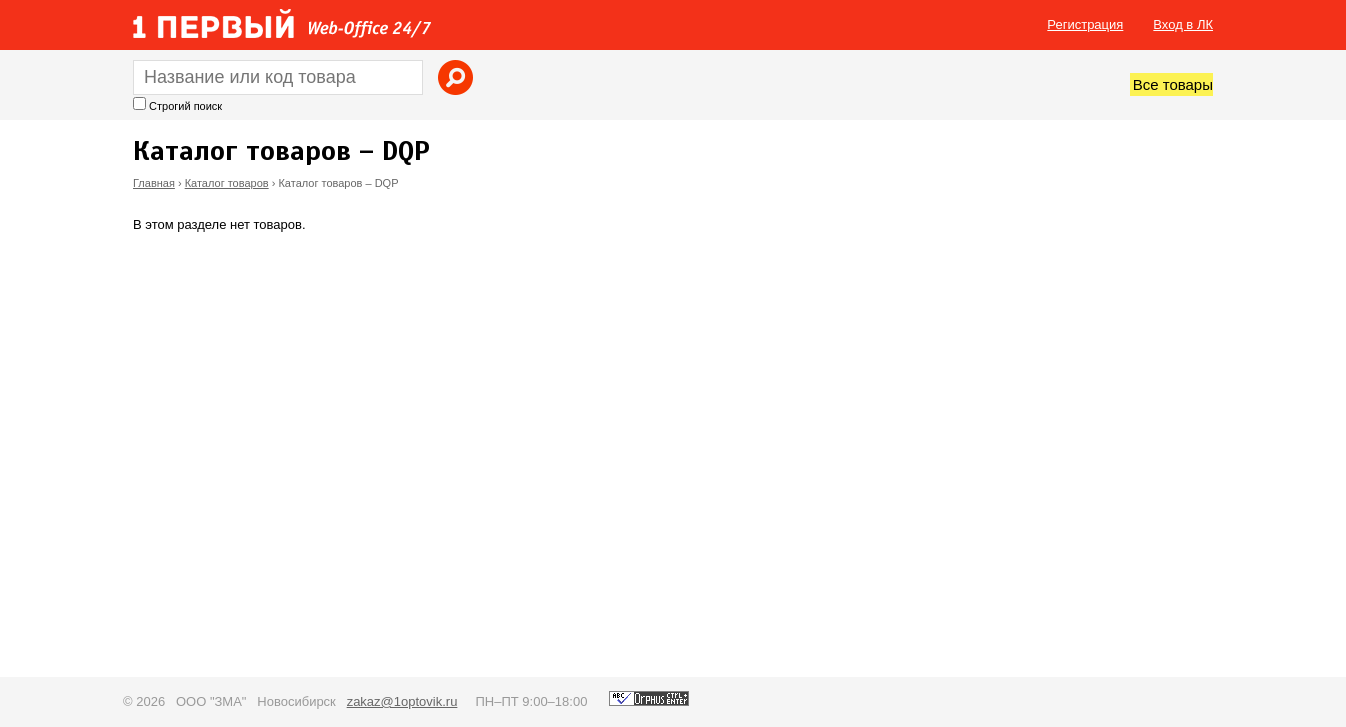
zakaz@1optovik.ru (402, 701)
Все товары (1173, 84)
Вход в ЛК (1183, 24)
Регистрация (1085, 24)
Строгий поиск (185, 106)
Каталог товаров (227, 183)
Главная (154, 183)
